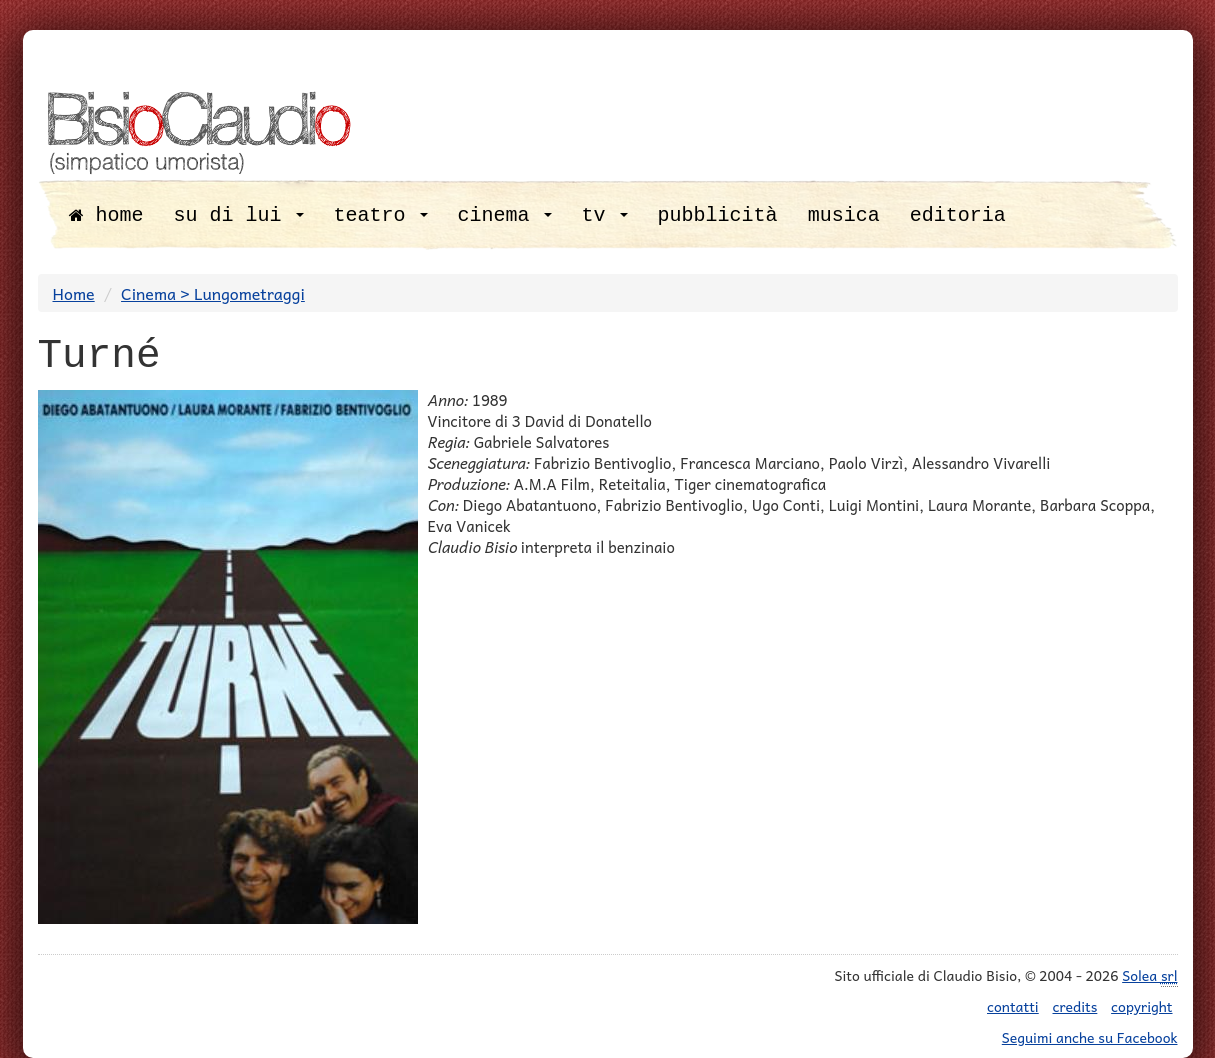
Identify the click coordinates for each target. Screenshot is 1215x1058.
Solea (1149, 975)
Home (74, 293)
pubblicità (718, 215)
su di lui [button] (239, 215)
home (106, 215)
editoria (958, 215)
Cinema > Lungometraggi (213, 293)
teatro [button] (381, 215)
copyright (1141, 1006)
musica (844, 215)
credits (1075, 1006)
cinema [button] (505, 215)
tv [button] (605, 215)
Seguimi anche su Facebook (1090, 1037)
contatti (1013, 1006)
